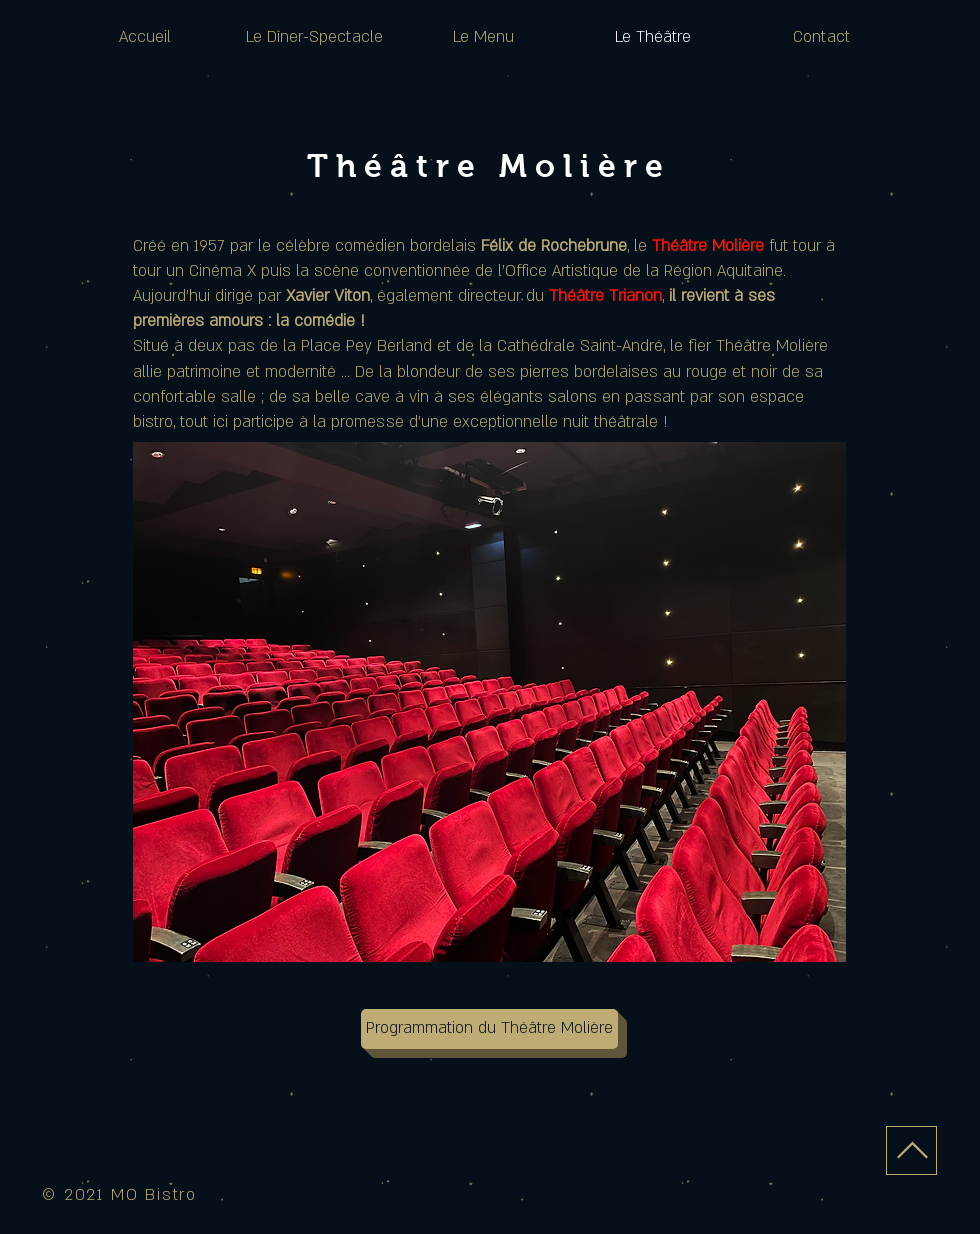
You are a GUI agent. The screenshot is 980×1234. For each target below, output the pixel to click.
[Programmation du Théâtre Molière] (489, 1029)
